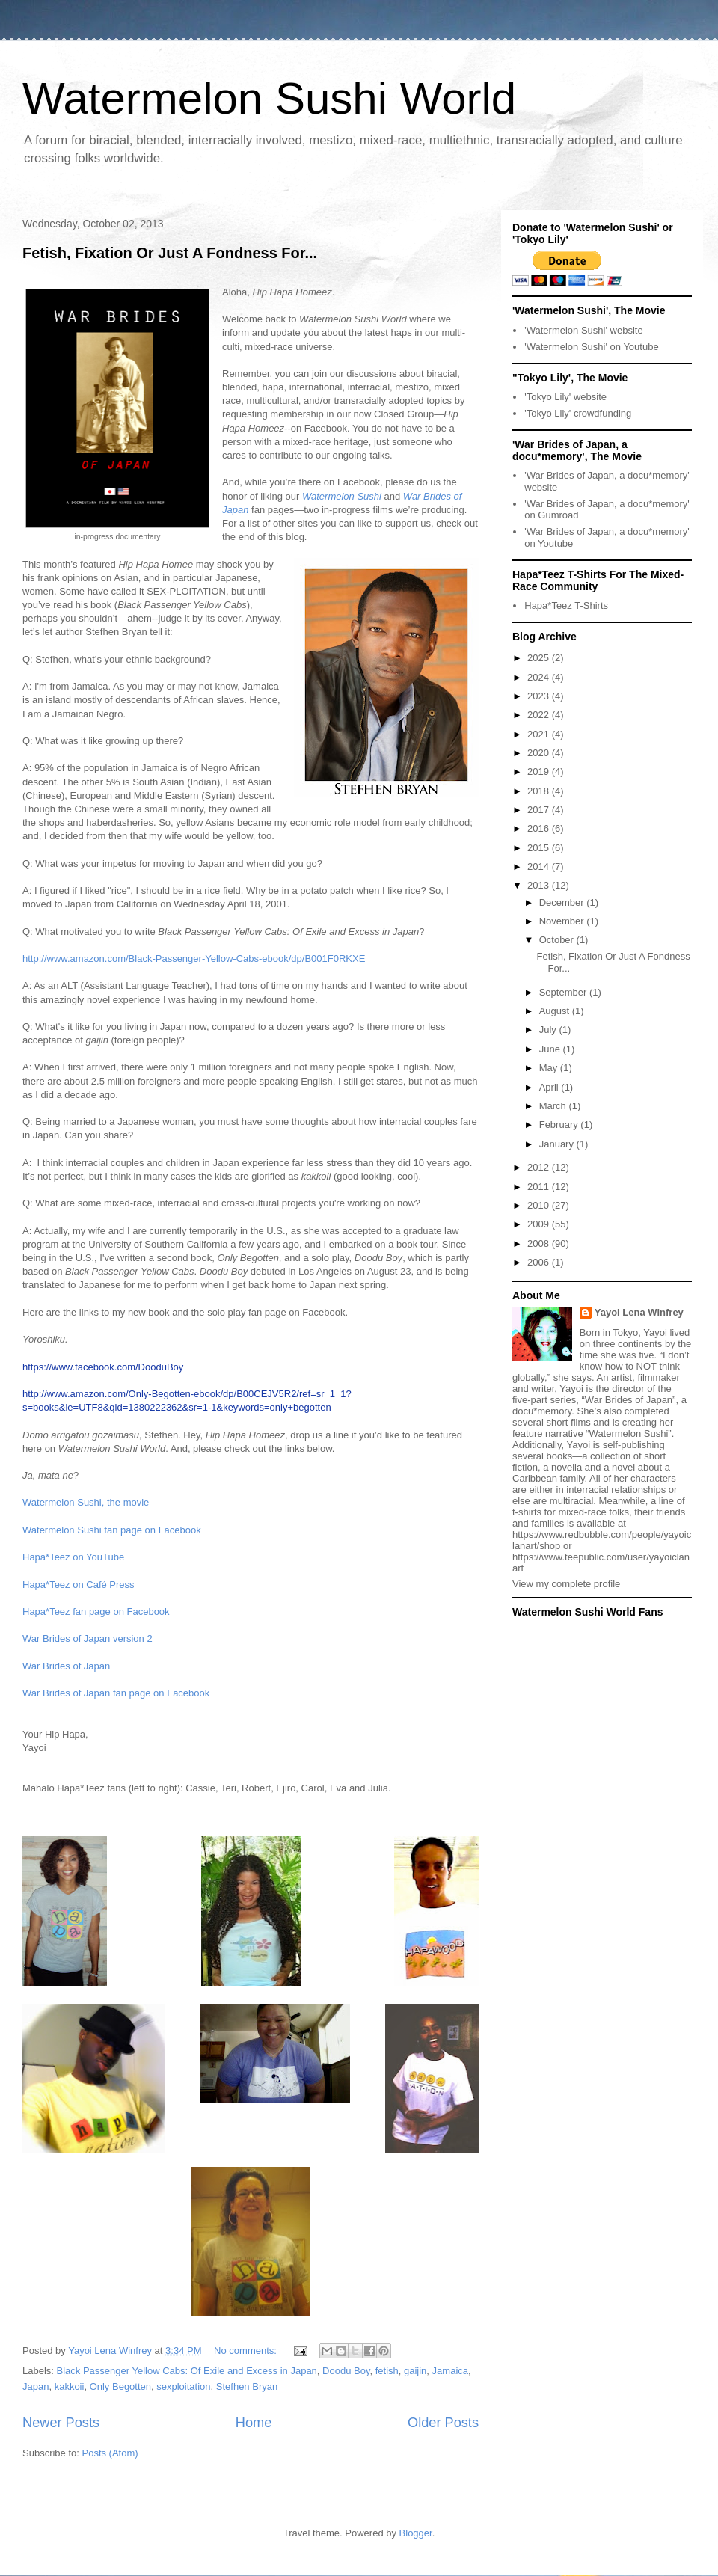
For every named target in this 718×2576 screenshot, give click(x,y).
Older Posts (443, 2422)
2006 (539, 1262)
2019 (539, 771)
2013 (539, 885)
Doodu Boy (345, 2370)
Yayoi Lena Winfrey (639, 1312)
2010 (539, 1205)
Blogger (415, 2533)
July (549, 1029)
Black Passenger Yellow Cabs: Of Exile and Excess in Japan (187, 2370)
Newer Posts (60, 2422)
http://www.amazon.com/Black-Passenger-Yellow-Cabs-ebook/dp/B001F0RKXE (193, 958)
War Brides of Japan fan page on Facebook (115, 1693)
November (563, 921)
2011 (539, 1186)
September (564, 992)
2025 (539, 657)
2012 (539, 1167)
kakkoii (70, 2386)
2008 (539, 1243)
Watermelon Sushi (341, 496)
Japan (35, 2386)
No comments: (246, 2350)
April (550, 1087)
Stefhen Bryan (246, 2386)
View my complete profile (566, 1583)
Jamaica (450, 2370)
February (560, 1124)
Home (254, 2422)
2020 (539, 752)
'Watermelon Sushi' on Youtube (591, 346)
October (558, 939)
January (558, 1144)
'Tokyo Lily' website (565, 396)
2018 (539, 791)
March (554, 1105)
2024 (539, 677)
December (563, 902)
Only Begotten (120, 2386)
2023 (539, 696)
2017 (539, 809)
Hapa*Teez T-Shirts (566, 605)
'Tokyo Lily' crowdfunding (577, 413)
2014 (539, 866)
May (549, 1067)
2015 (539, 847)
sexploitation (183, 2386)
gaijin (415, 2370)
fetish (387, 2370)
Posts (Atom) (110, 2453)
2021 (539, 734)
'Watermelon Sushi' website (583, 330)
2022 (539, 714)
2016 (539, 828)
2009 (539, 1224)
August (555, 1010)
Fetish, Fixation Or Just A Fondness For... (169, 253)
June (551, 1049)
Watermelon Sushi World (269, 98)
